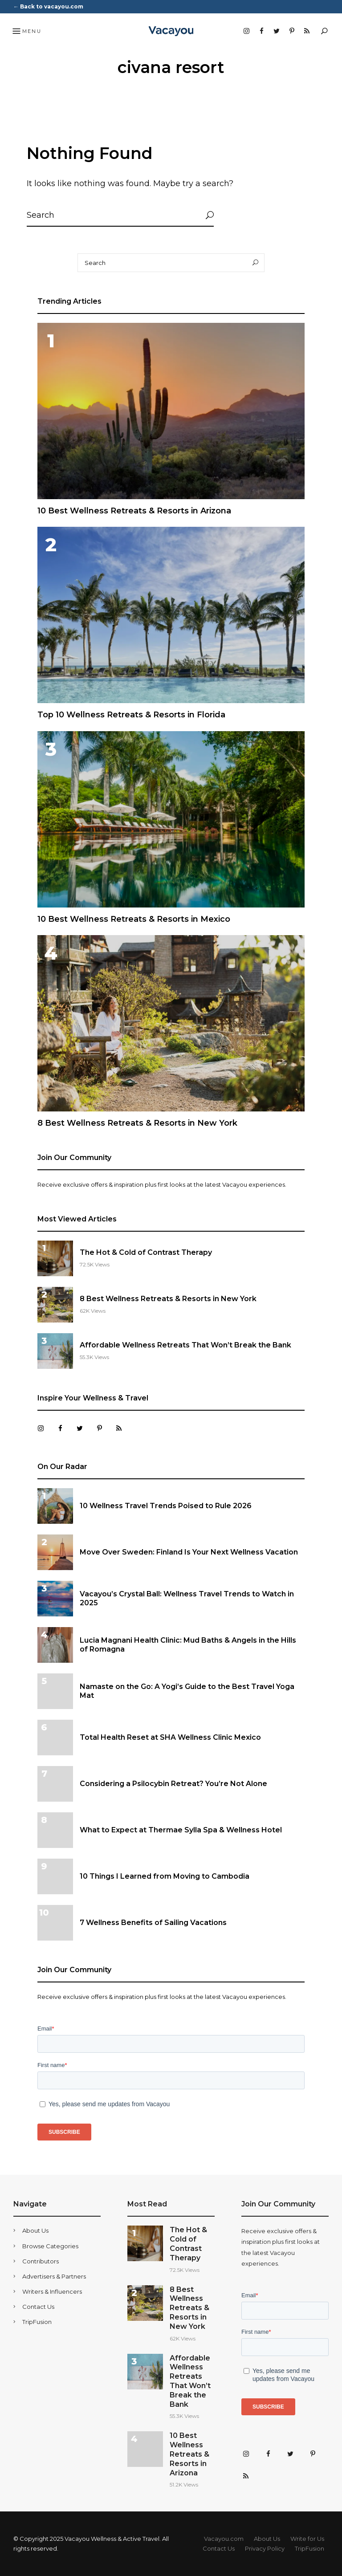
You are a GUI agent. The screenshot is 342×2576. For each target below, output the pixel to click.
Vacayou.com (224, 2538)
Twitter (276, 31)
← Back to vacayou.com (48, 6)
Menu (26, 31)
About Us (35, 2230)
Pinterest (291, 31)
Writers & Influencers (52, 2291)
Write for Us (307, 2538)
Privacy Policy (265, 2548)
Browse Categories (50, 2246)
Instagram (246, 31)
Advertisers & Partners (54, 2276)
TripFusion (37, 2321)
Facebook (261, 31)
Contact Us (38, 2306)
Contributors (40, 2261)
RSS (306, 31)
